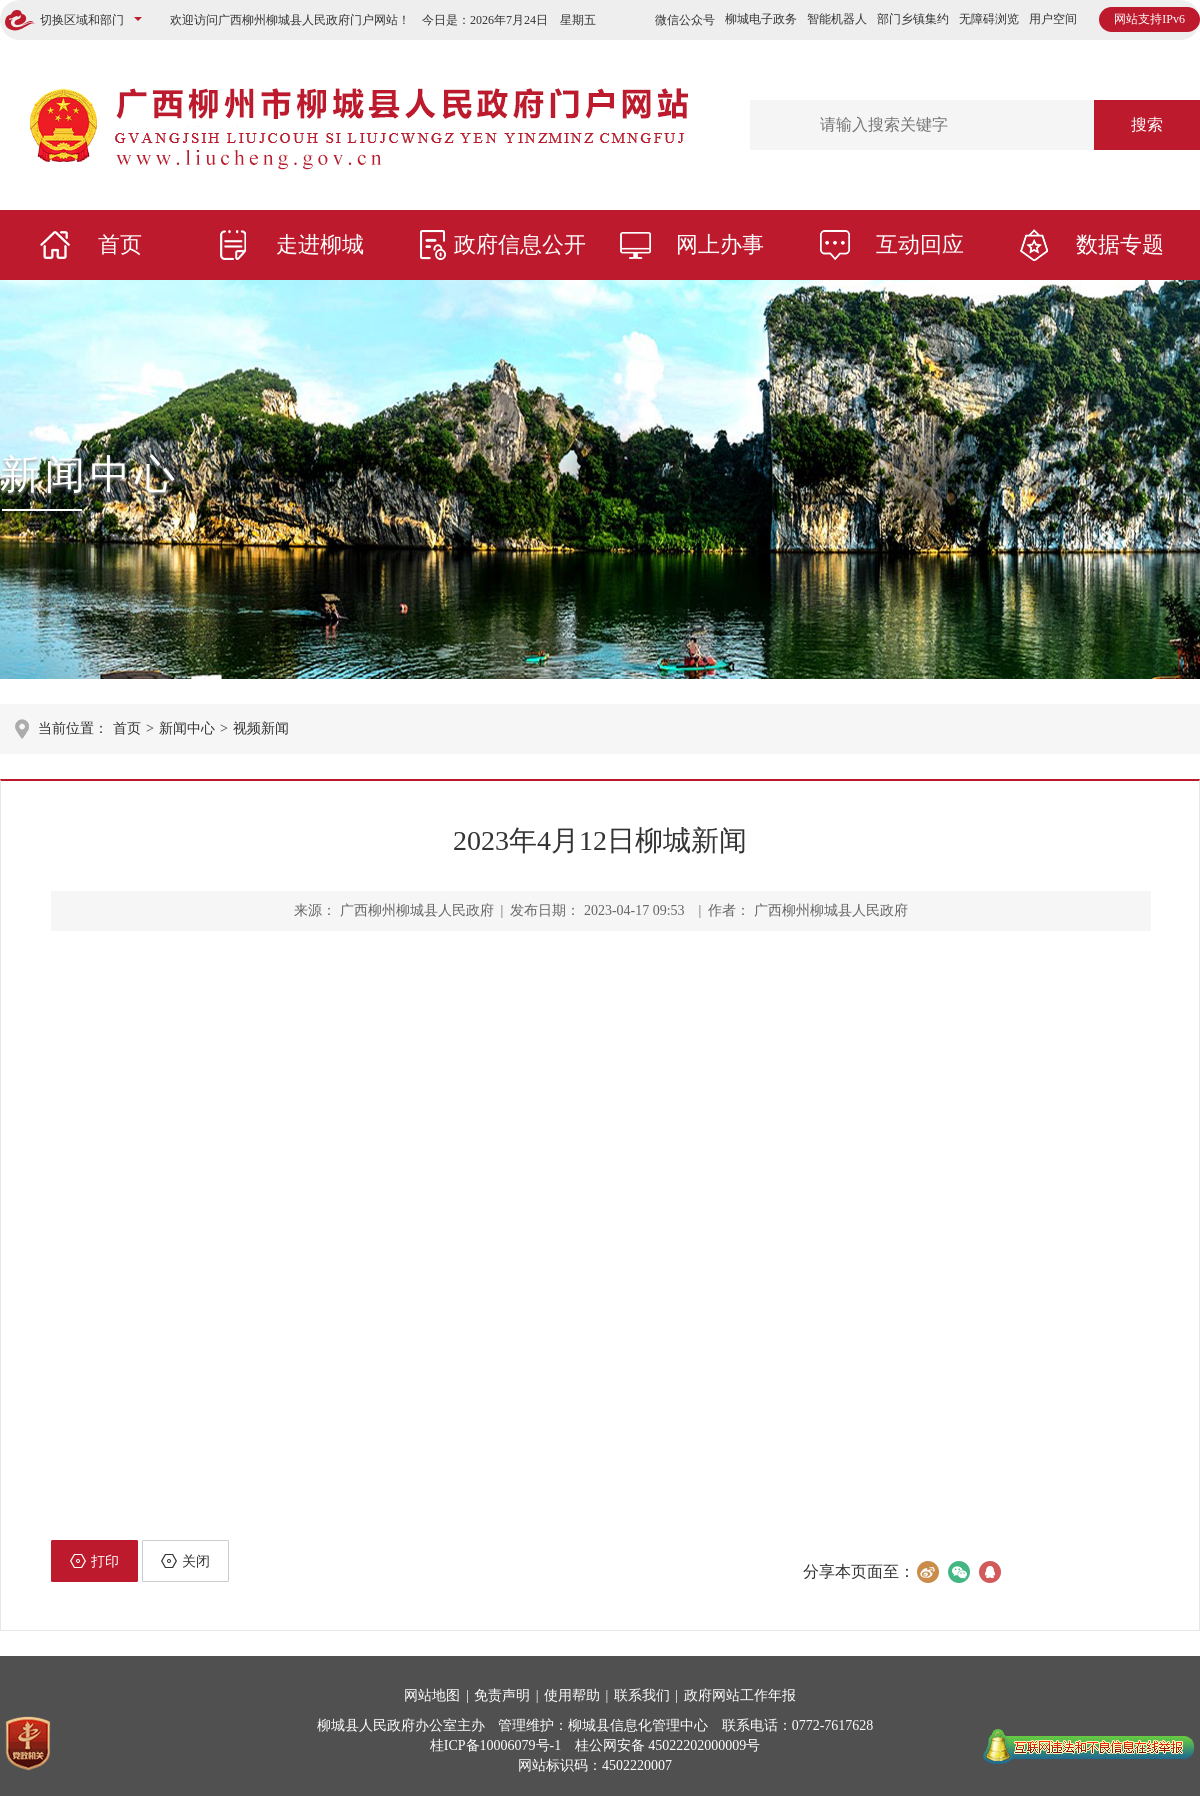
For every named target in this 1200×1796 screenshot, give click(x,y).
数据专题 (1120, 244)
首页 (120, 244)
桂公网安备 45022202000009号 (668, 1745)
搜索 (1147, 124)
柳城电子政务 (761, 19)
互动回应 (920, 244)
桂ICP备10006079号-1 (495, 1745)
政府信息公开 (520, 244)
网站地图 (432, 1695)
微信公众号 (685, 20)
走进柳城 (320, 244)
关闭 (185, 1561)
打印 (94, 1561)
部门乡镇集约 (913, 19)
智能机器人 (837, 19)
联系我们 (642, 1695)
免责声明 (502, 1695)
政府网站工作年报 (740, 1695)
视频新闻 (261, 728)
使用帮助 (572, 1695)
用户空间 (1053, 19)
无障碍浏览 (989, 19)
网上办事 (720, 244)
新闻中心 (90, 474)
